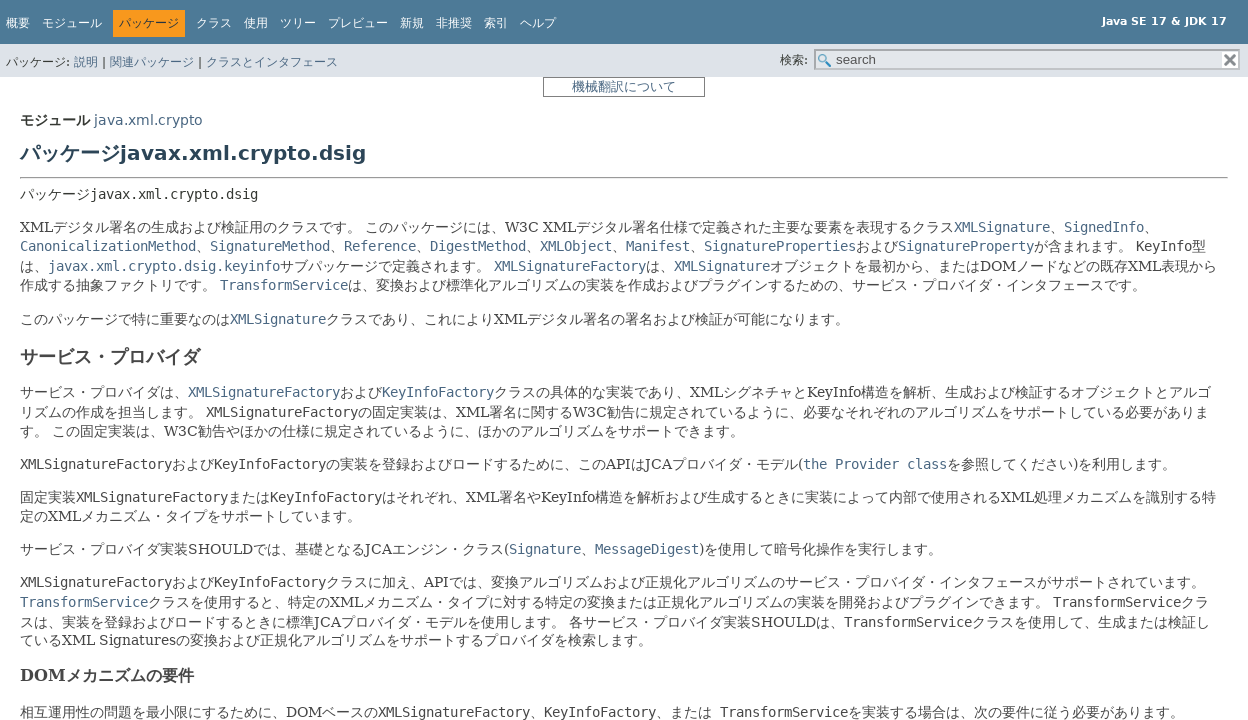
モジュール (72, 23)
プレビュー (358, 23)
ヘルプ (538, 23)
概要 (18, 23)
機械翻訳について (624, 86)
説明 (86, 62)
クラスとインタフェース (272, 62)
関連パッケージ (152, 62)
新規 (412, 23)
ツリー (298, 23)
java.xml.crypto (148, 120)
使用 (256, 23)
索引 (496, 23)
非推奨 (454, 23)
